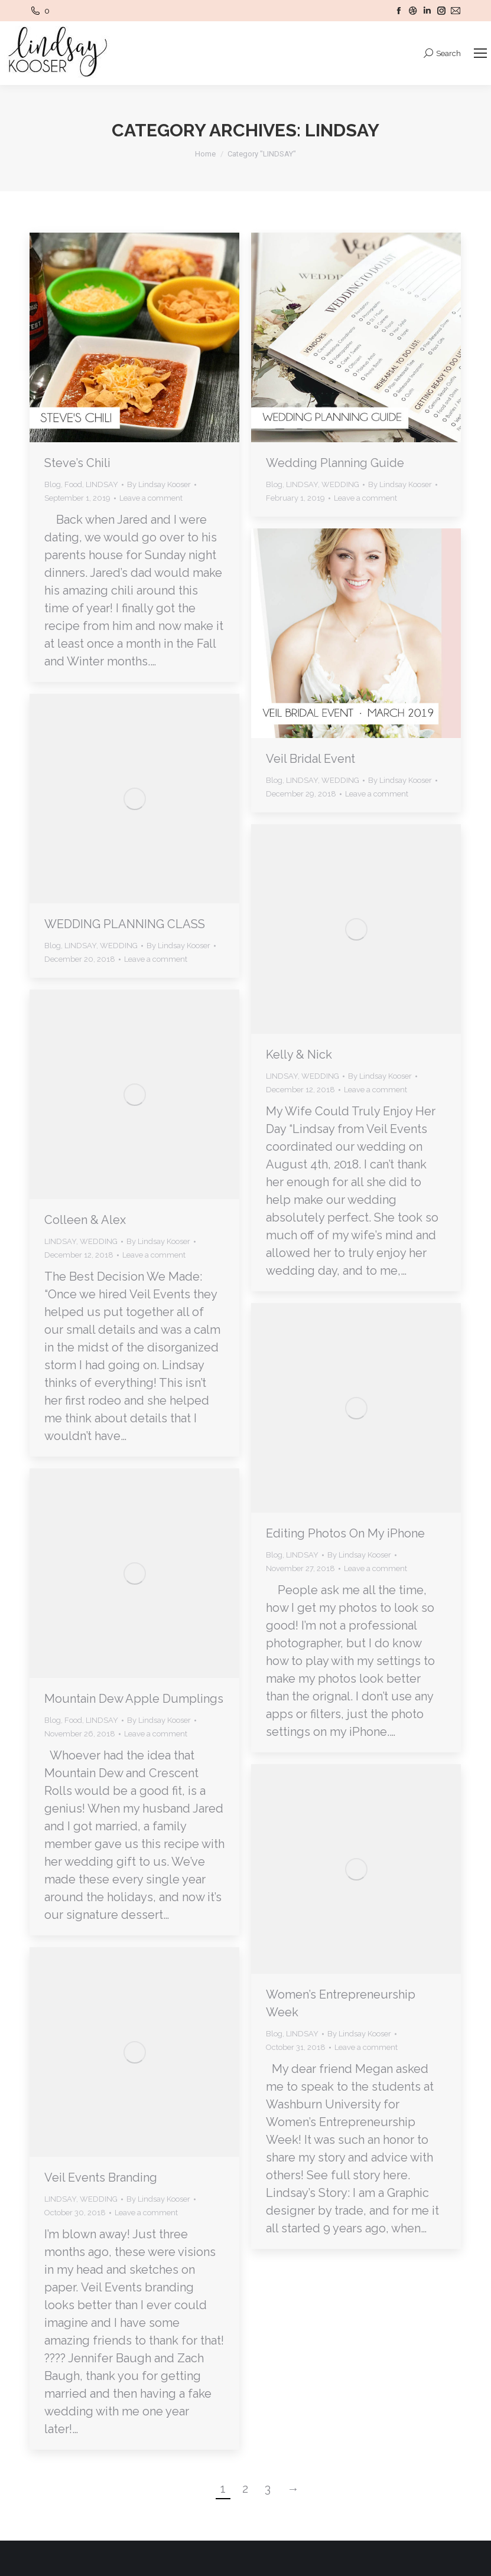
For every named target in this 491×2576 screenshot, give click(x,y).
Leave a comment (151, 498)
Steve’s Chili (77, 463)
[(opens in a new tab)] (356, 337)
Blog (52, 484)
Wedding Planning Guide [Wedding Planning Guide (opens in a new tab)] (335, 463)
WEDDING (340, 484)
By (159, 484)
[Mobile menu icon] (480, 53)
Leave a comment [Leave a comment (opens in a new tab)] (365, 498)
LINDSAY (102, 484)
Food (73, 484)
